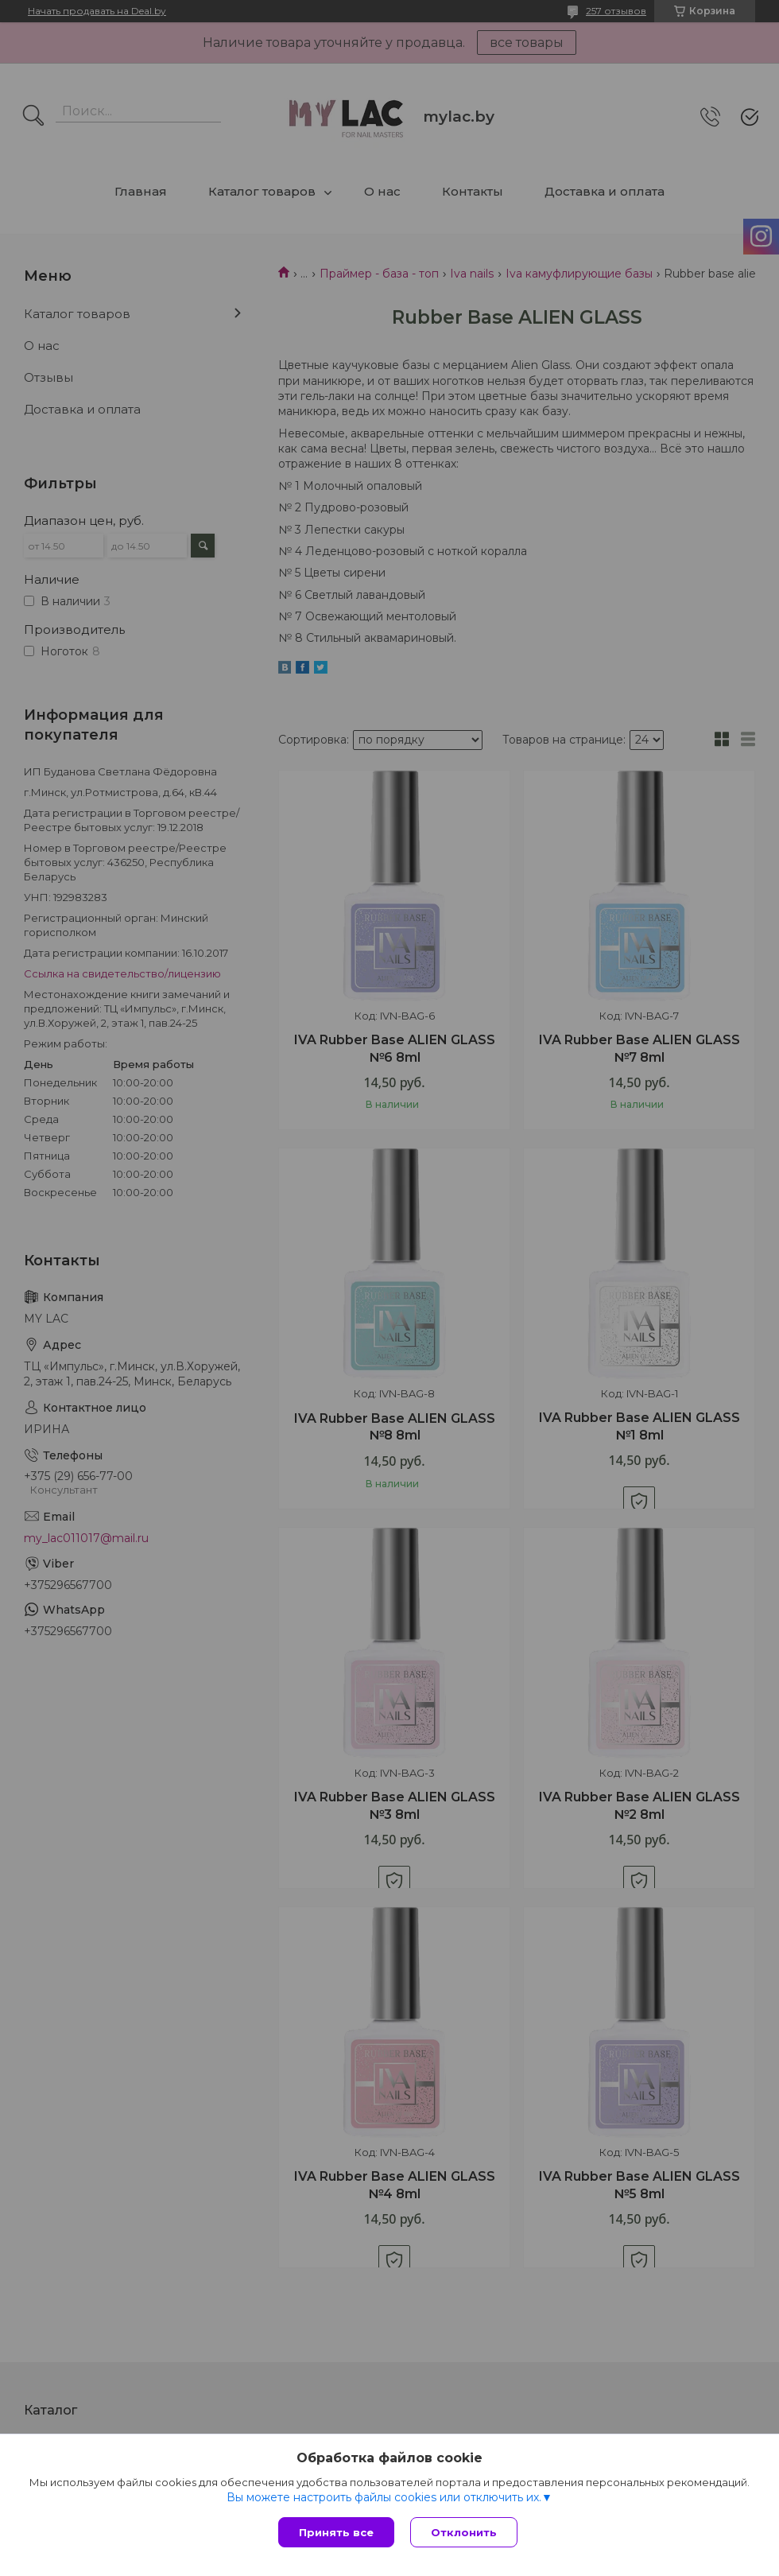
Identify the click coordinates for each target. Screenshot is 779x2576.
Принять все (336, 2532)
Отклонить (464, 2532)
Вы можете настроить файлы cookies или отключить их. (384, 2497)
